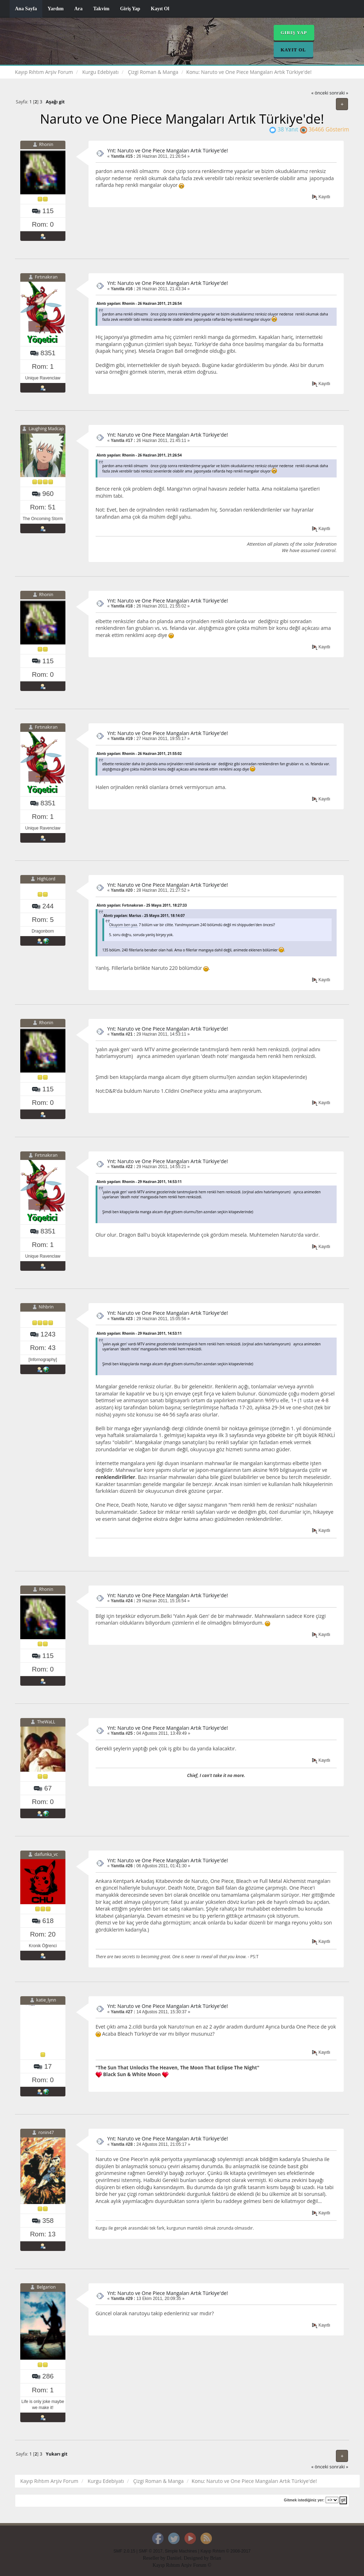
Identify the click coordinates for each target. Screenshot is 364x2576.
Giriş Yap (130, 8)
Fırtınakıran (46, 277)
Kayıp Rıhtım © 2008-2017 (225, 2551)
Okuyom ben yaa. (123, 924)
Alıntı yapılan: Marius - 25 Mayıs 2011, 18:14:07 (144, 915)
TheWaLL (46, 1722)
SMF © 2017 (150, 2551)
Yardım (56, 8)
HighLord (46, 879)
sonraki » (339, 93)
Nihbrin (46, 1307)
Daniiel (174, 2558)
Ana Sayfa (26, 8)
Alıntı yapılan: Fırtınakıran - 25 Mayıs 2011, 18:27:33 (142, 905)
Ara (78, 8)
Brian (215, 2558)
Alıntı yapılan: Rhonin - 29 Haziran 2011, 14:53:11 (139, 1181)
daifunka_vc (46, 1854)
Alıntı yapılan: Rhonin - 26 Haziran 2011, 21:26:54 (139, 303)
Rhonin (46, 144)
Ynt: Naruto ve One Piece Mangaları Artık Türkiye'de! (167, 150)
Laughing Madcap (46, 429)
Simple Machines (181, 2551)
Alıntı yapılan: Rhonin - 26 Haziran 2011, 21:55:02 (139, 753)
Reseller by (155, 2558)
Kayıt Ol (160, 8)
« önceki (319, 93)
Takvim (101, 8)
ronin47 (46, 2133)
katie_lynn (46, 2000)
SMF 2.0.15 (124, 2551)
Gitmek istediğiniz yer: (304, 2500)
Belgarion (46, 2287)
